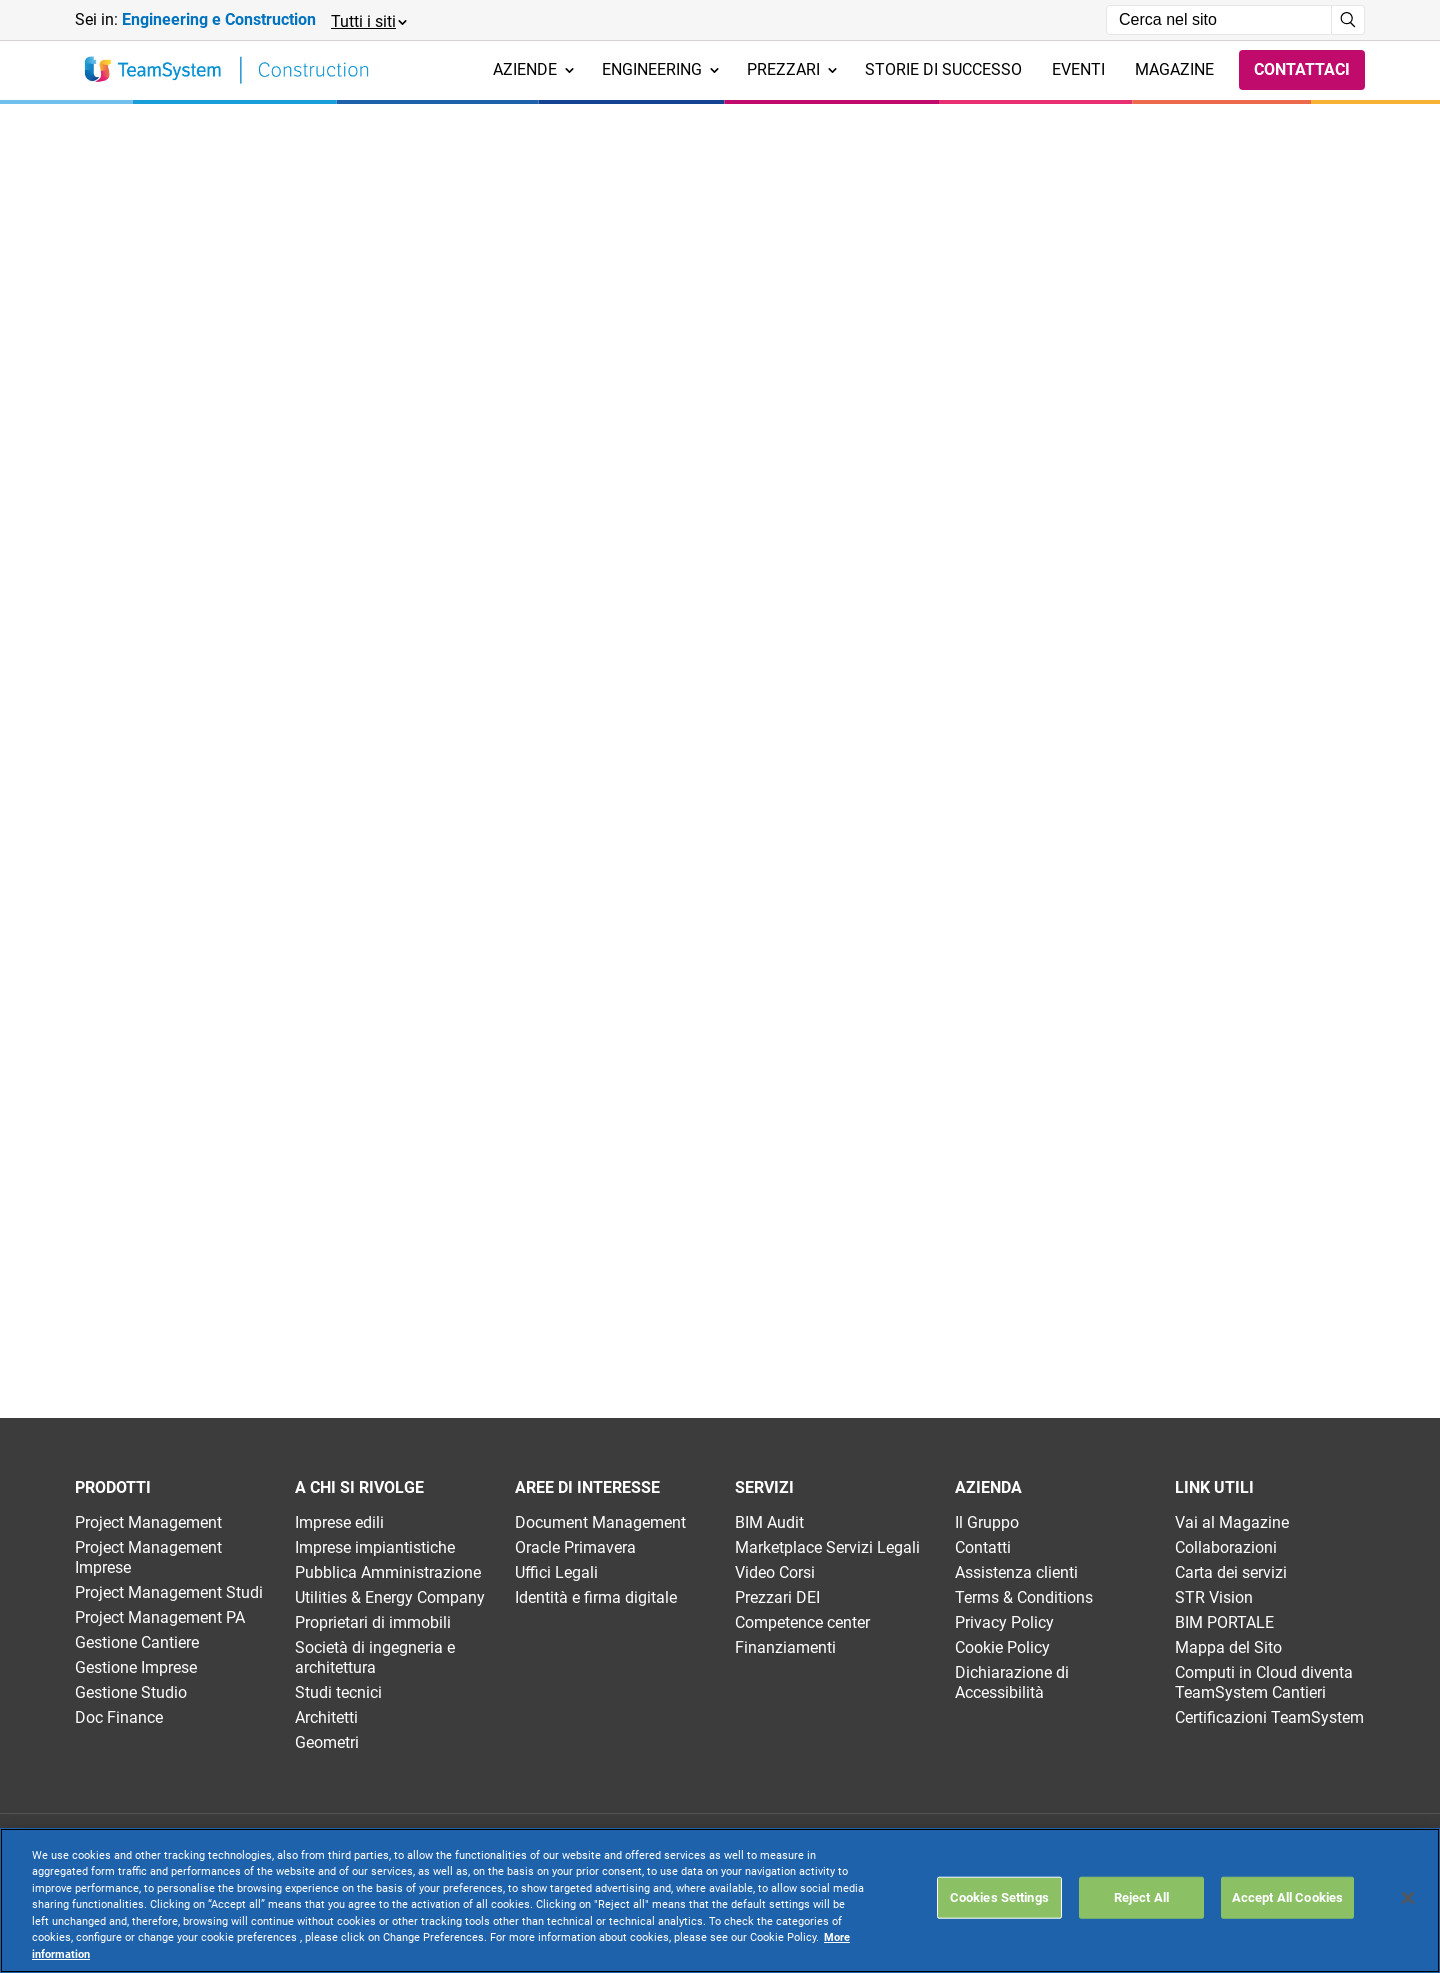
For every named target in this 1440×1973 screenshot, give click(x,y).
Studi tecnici (338, 1692)
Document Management (600, 1522)
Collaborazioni (1226, 1547)
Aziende (533, 69)
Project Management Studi (169, 1592)
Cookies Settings (999, 1897)
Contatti (983, 1547)
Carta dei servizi (1231, 1572)
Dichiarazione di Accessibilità (1012, 1682)
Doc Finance (119, 1717)
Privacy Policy (1004, 1622)
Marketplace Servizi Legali (827, 1547)
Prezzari (792, 69)
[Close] (1408, 1898)
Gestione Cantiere (137, 1642)
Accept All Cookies (1287, 1897)
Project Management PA (160, 1617)
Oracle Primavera (575, 1547)
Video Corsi (775, 1572)
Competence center (802, 1622)
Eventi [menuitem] (1078, 69)
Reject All (1141, 1897)
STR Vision (1214, 1597)
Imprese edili (339, 1522)
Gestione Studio (131, 1692)
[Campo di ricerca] (1219, 20)
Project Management (148, 1522)
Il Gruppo (987, 1522)
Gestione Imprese (136, 1667)
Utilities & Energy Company (390, 1597)
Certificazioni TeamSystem (1269, 1717)
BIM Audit (769, 1522)
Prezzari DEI (777, 1597)
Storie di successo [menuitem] (943, 69)
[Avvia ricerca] (1348, 20)
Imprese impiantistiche (375, 1547)
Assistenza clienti (1016, 1572)
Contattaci (1302, 69)
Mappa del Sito (1228, 1647)
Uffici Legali (556, 1572)
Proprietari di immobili (373, 1622)
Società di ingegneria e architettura (375, 1657)
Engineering (660, 69)
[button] (368, 20)
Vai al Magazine (1232, 1522)
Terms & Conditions (1024, 1597)
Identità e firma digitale (596, 1597)
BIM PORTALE (1224, 1622)
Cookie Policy (1002, 1647)
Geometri (327, 1742)
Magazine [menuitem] (1174, 69)
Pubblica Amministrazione (388, 1572)
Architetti (326, 1717)
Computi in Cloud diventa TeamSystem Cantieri (1264, 1682)
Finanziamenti (785, 1647)
